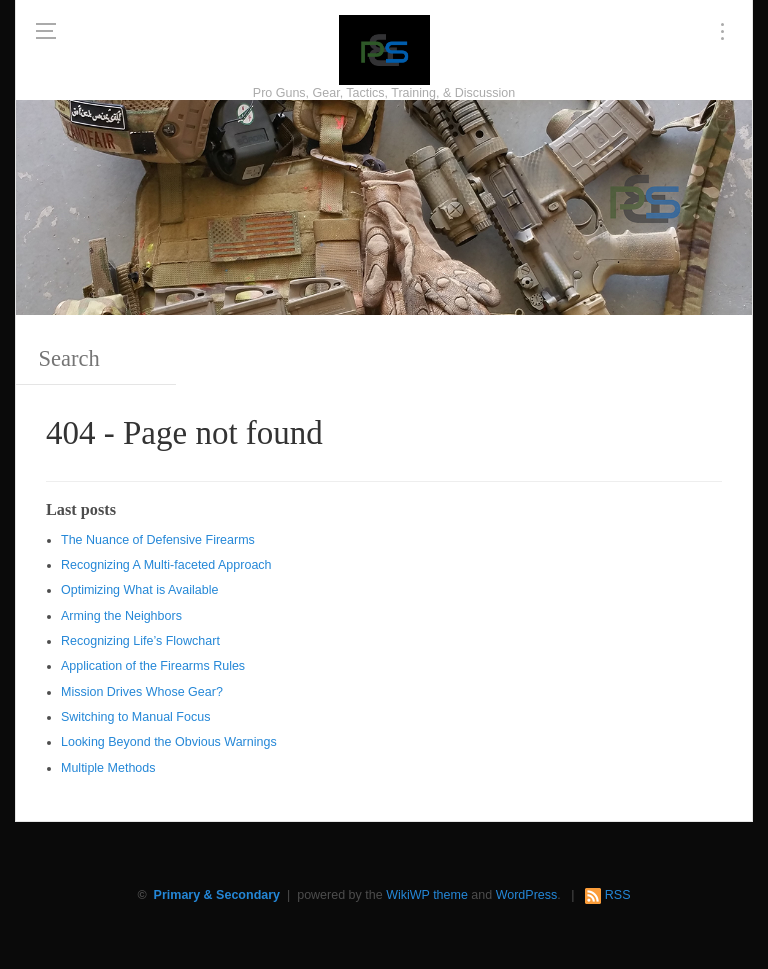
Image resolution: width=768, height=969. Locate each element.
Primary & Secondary (217, 895)
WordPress (527, 895)
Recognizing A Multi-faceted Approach (166, 565)
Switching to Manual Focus (135, 717)
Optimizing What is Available (139, 590)
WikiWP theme (427, 895)
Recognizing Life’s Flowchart (140, 641)
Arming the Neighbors (121, 616)
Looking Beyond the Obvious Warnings (169, 742)
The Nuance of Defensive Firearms (158, 540)
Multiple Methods (108, 768)
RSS (618, 895)
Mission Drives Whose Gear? (142, 692)
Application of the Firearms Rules (153, 666)
